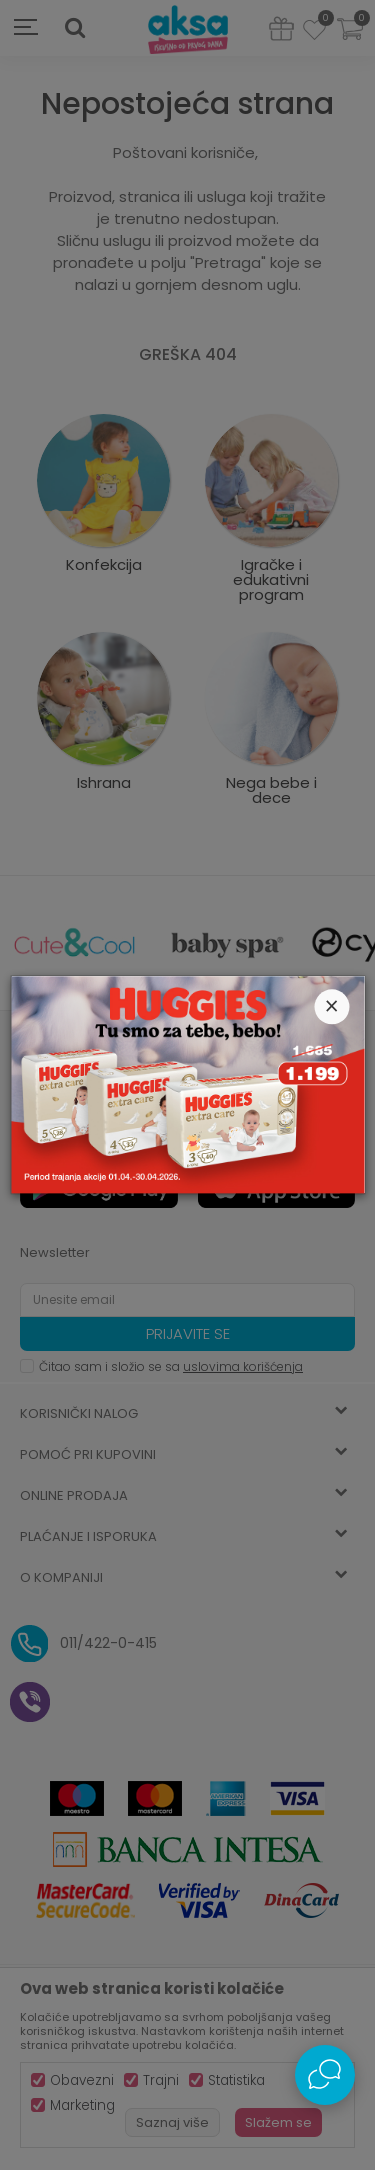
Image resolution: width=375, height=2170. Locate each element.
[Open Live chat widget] (325, 2075)
